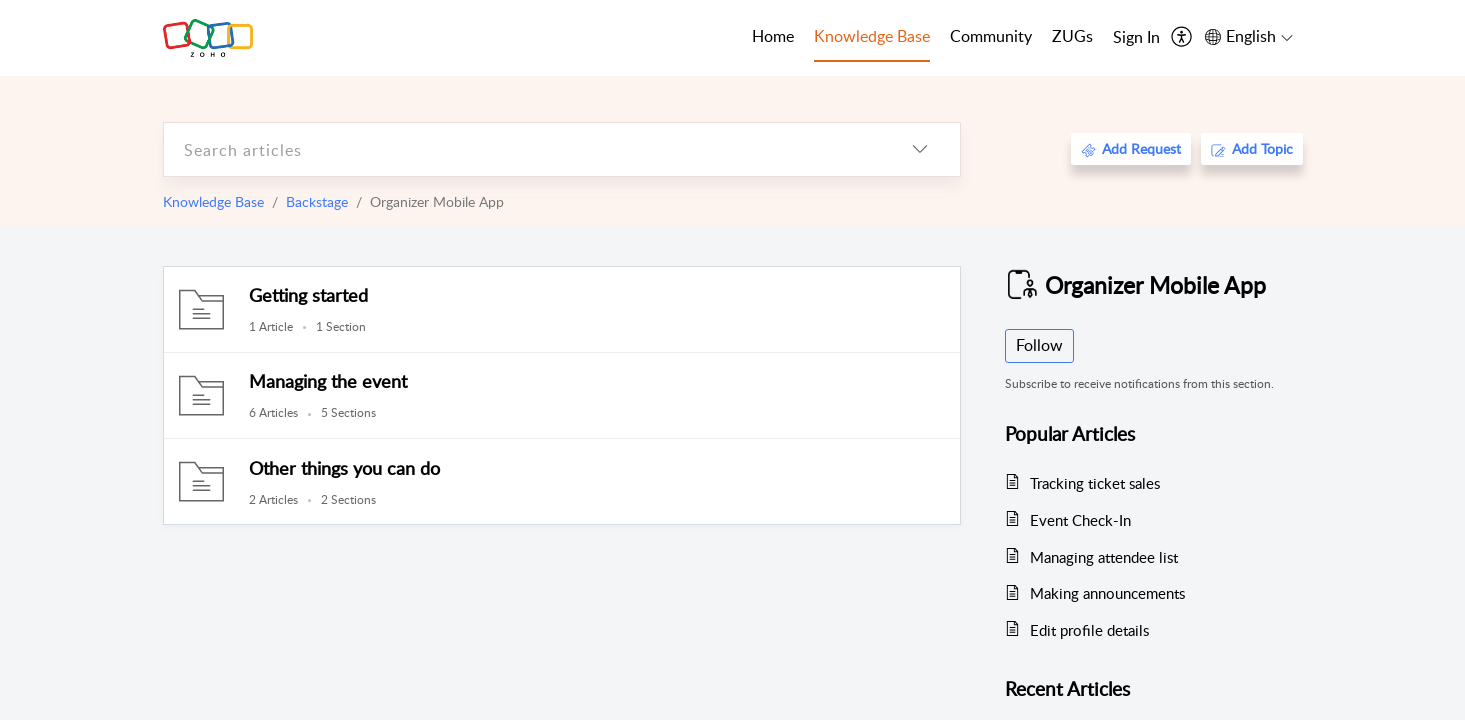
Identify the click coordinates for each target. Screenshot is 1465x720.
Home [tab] (773, 36)
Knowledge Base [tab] (872, 36)
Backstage (317, 201)
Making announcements (1107, 593)
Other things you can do (344, 468)
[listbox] (920, 149)
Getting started (308, 295)
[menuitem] (1136, 38)
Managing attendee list (1104, 557)
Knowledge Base (213, 201)
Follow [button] (1039, 345)
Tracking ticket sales (1095, 483)
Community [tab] (991, 36)
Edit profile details (1089, 630)
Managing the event (328, 381)
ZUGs (1072, 36)
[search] (522, 149)
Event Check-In (1080, 520)
